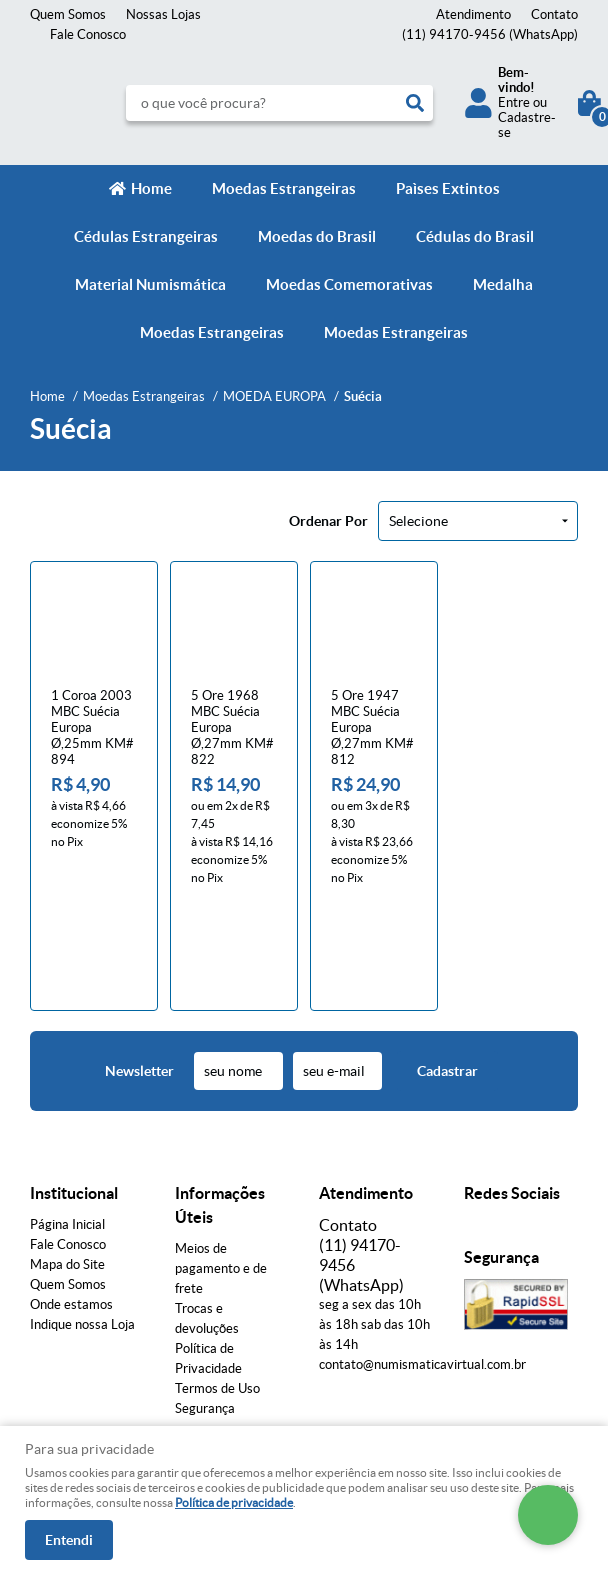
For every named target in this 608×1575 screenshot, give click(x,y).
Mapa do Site (67, 1161)
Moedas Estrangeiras (284, 188)
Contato (554, 14)
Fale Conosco (88, 34)
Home (151, 188)
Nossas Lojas (163, 14)
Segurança (205, 1305)
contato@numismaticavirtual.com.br (422, 1261)
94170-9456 (490, 34)
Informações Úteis (220, 1102)
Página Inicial (67, 1121)
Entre (514, 102)
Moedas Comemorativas (349, 284)
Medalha (503, 284)
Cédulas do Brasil (475, 236)
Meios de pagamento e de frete (221, 1165)
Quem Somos (68, 14)
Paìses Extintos (448, 188)
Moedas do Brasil (317, 236)
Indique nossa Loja (82, 1221)
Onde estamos (71, 1201)
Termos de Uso (217, 1285)
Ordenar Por (328, 521)
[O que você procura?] (415, 103)
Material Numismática (150, 284)
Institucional (74, 1090)
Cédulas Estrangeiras (146, 236)
